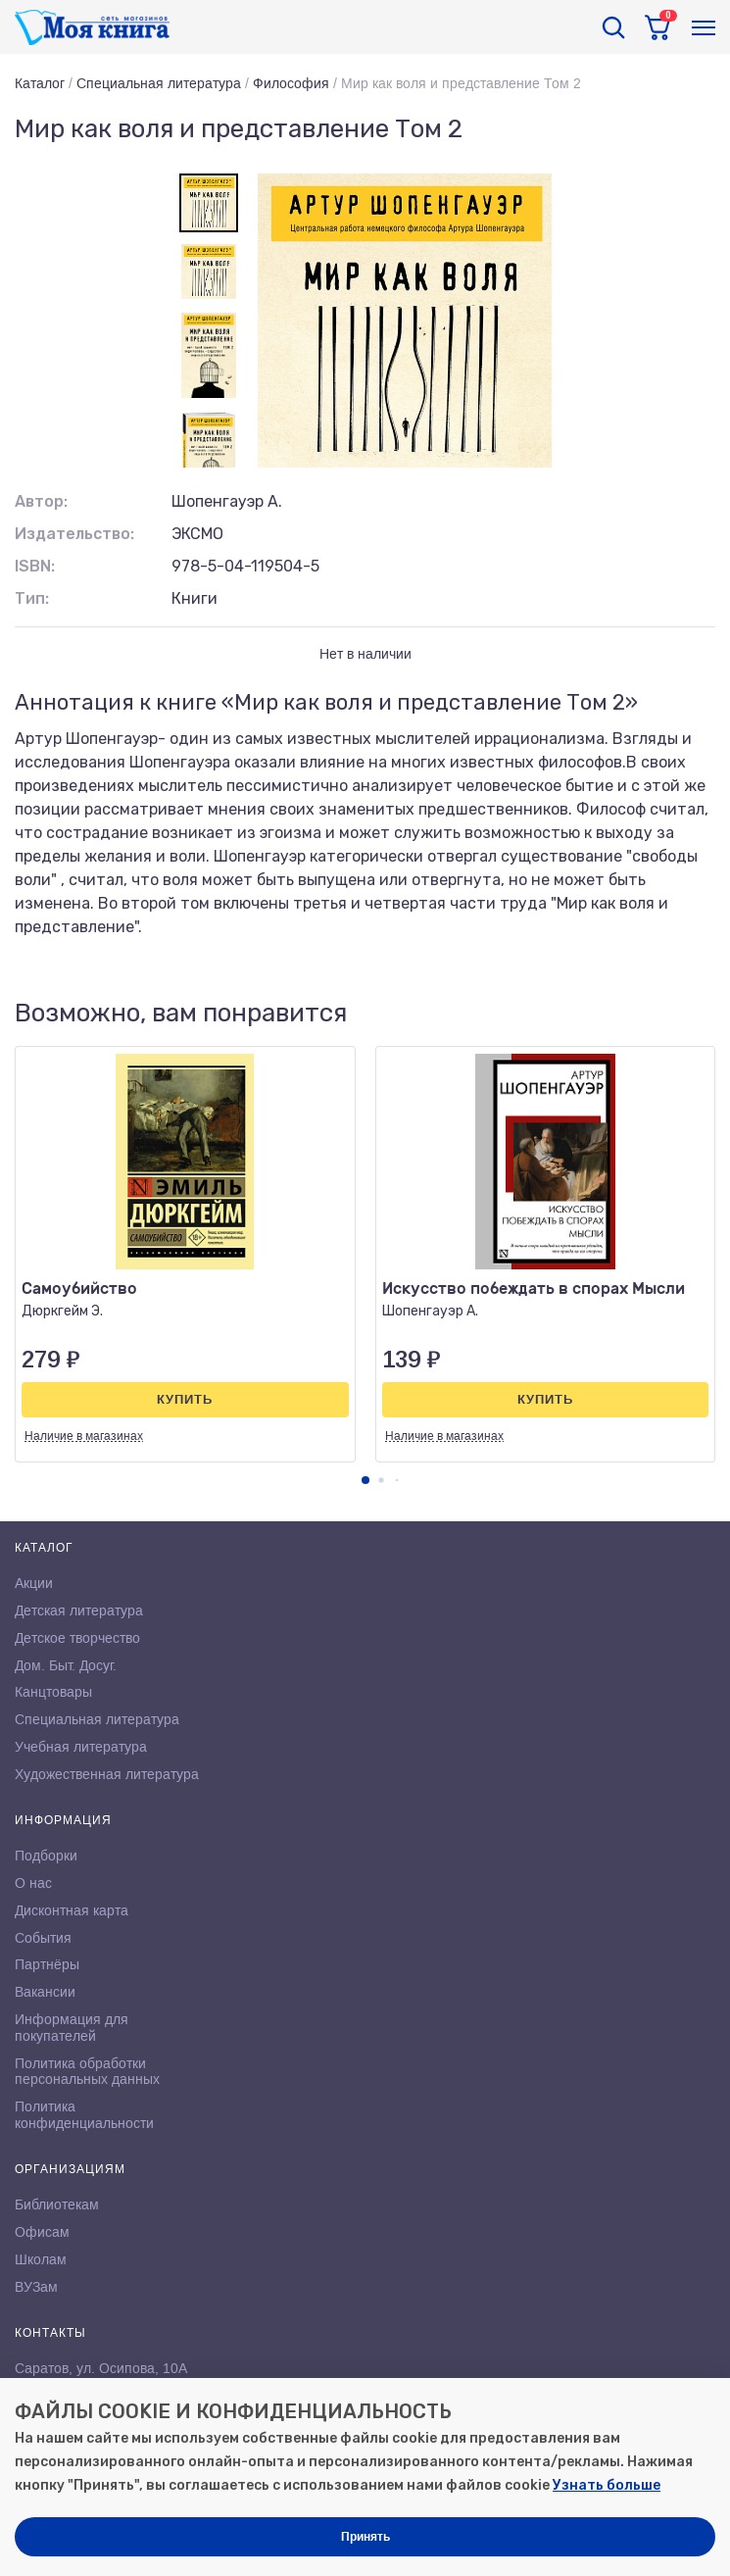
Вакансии (45, 1992)
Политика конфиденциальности (84, 2115)
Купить (185, 1399)
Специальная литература (158, 83)
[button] (365, 1480)
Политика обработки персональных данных (87, 2072)
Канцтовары (53, 1692)
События (43, 1938)
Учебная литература (81, 1747)
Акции (34, 1583)
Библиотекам (57, 2204)
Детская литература (79, 1610)
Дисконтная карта (71, 1910)
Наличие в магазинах (83, 1436)
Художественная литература (107, 1774)
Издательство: (74, 533)
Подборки (46, 1855)
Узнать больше (606, 2485)
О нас (33, 1883)
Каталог (40, 83)
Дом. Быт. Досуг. (66, 1665)
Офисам (42, 2232)
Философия (291, 83)
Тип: (32, 598)
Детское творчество (77, 1638)
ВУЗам (36, 2287)
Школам (41, 2259)
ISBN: (35, 566)
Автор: (41, 501)
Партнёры (47, 1964)
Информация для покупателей (71, 2027)
